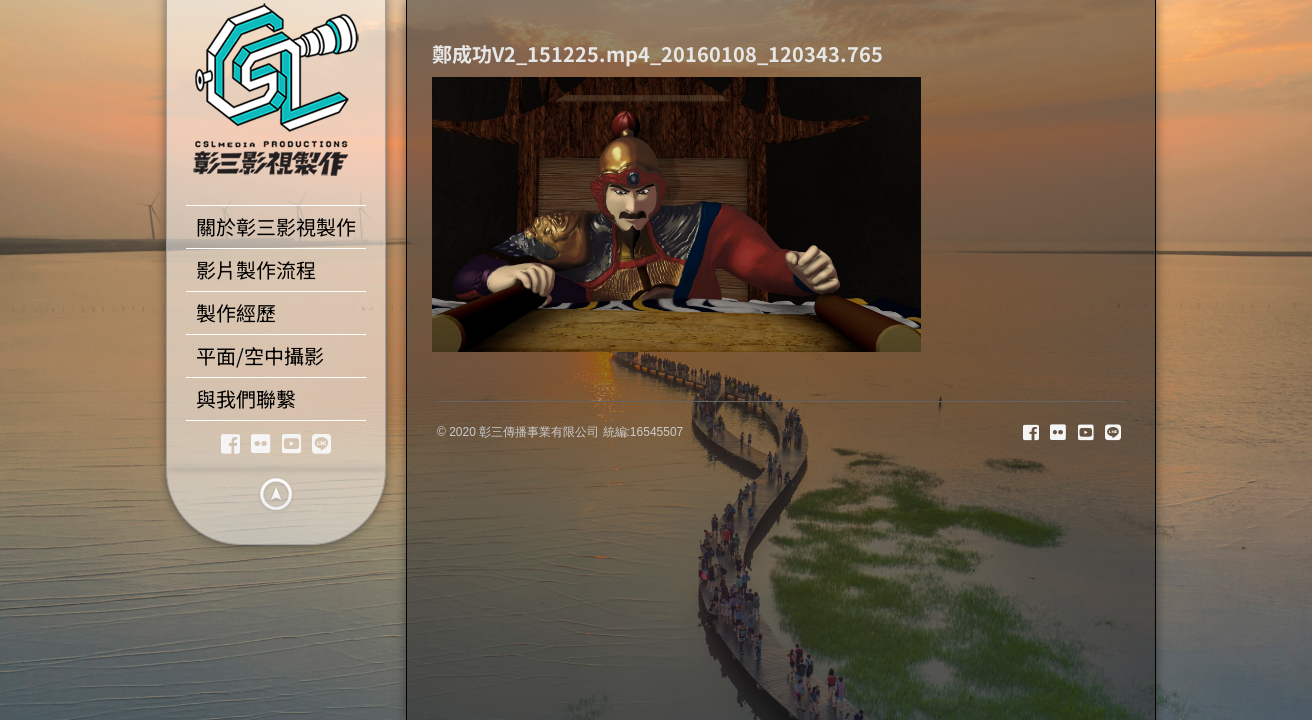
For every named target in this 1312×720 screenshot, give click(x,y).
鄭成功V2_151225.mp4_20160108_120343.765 (657, 53)
